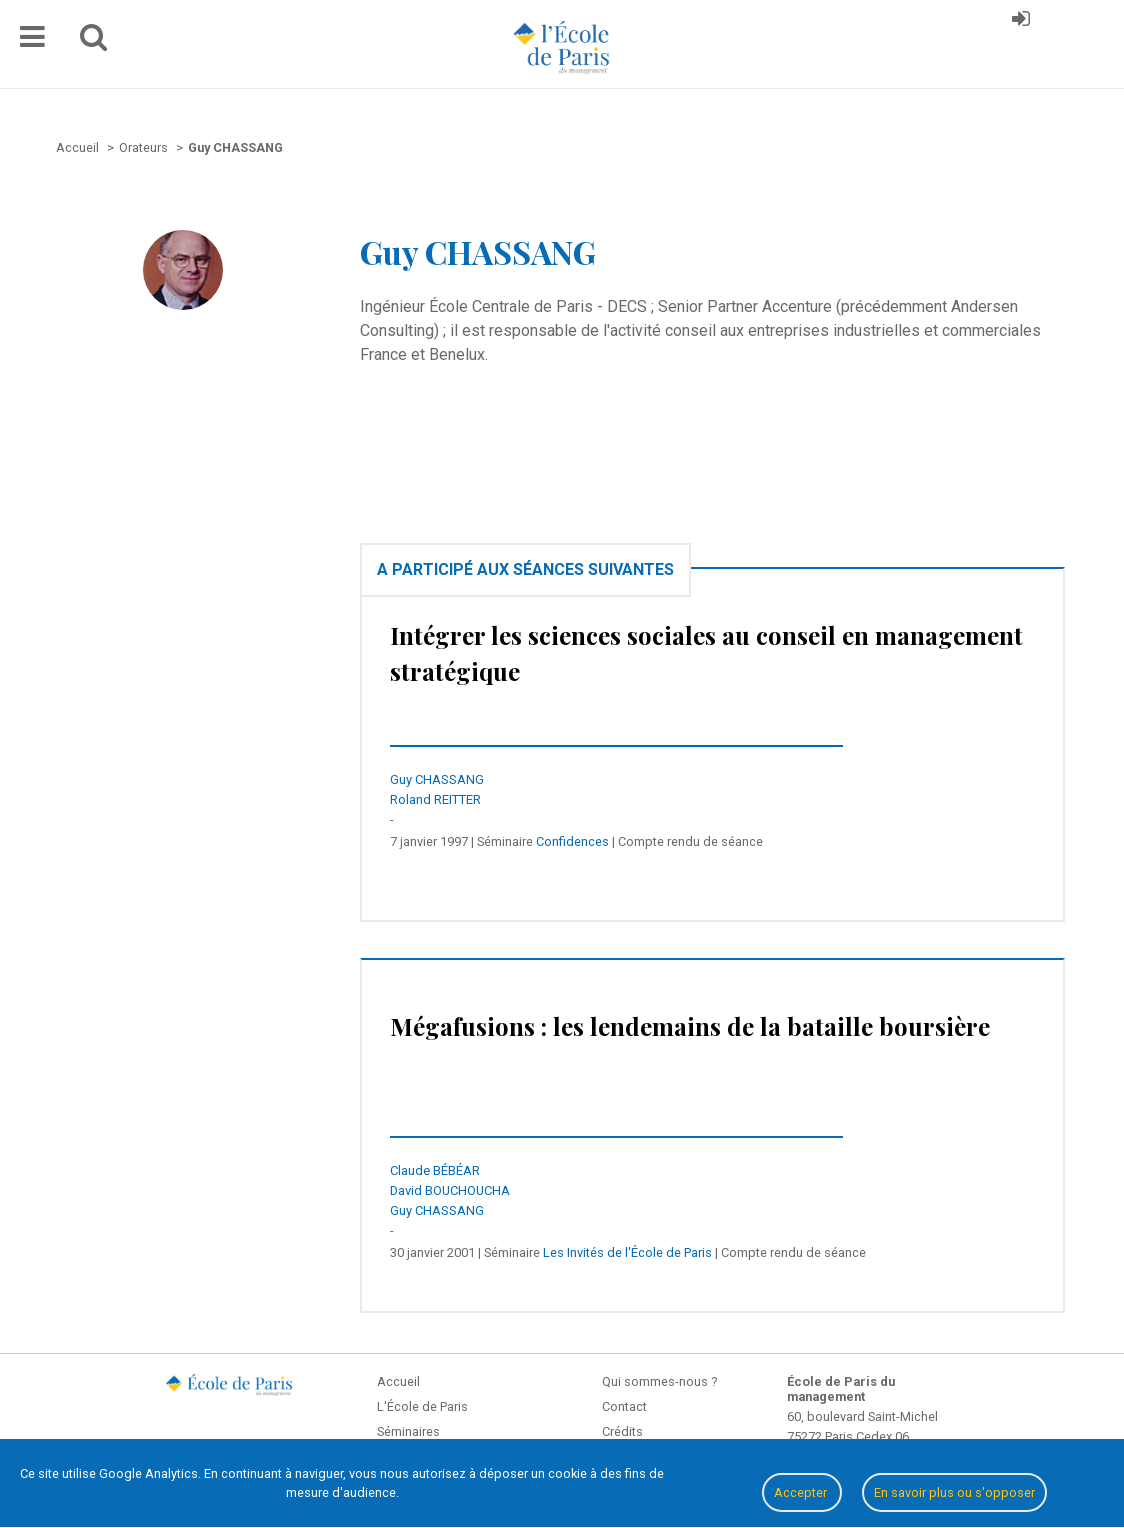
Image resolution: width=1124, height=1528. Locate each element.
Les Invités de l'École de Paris (627, 1252)
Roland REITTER (435, 799)
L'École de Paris (422, 1406)
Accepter (802, 1492)
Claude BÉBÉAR (435, 1170)
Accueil (398, 1381)
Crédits (622, 1431)
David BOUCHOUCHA (450, 1190)
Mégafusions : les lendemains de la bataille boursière (690, 1026)
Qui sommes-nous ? (659, 1381)
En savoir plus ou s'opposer (954, 1492)
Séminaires (408, 1431)
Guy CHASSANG (437, 779)
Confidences (572, 841)
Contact (624, 1406)
